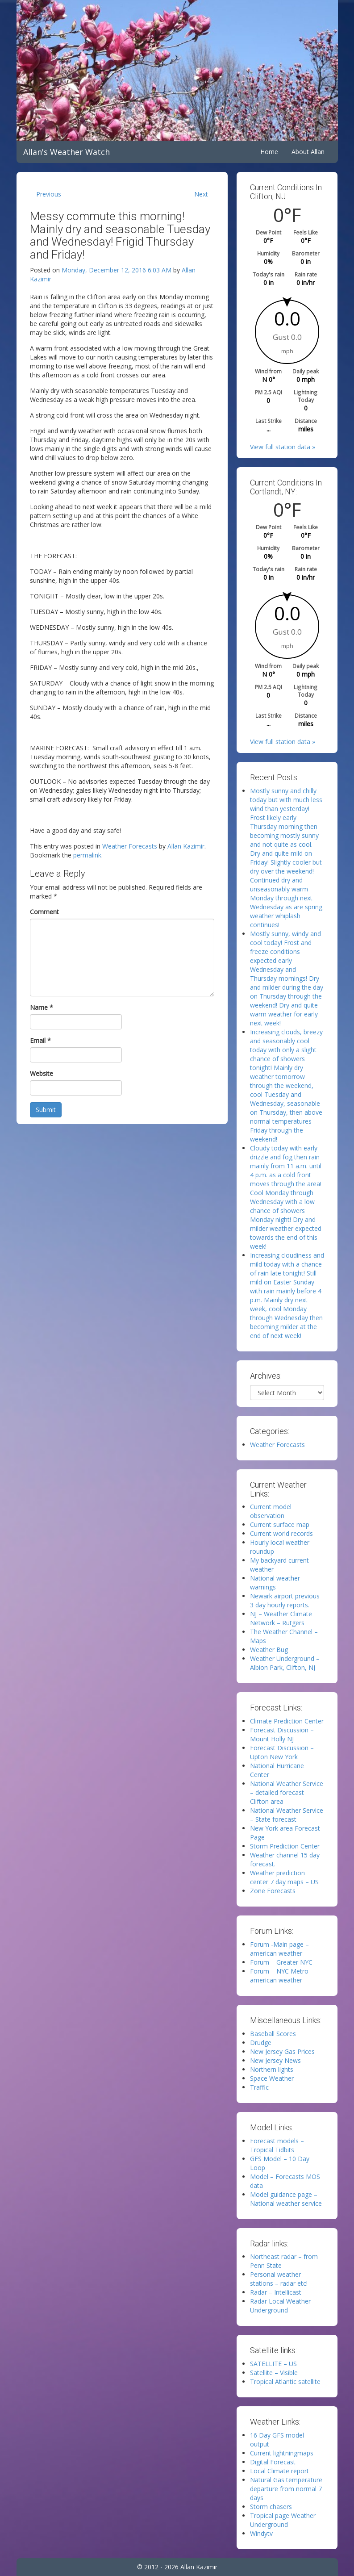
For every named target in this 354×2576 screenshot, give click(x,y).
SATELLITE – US (273, 2363)
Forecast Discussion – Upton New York (282, 1752)
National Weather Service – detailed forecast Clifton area (286, 1792)
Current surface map (279, 1524)
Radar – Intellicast (275, 2292)
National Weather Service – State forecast (286, 1814)
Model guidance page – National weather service (286, 2199)
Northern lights (271, 2069)
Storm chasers (271, 2506)
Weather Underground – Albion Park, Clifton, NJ (285, 1663)
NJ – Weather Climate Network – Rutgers (281, 1618)
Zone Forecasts (273, 1890)
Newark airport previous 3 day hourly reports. (285, 1600)
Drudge (260, 2042)
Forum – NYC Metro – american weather (282, 1975)
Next (201, 194)
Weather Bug (269, 1649)
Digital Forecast (273, 2462)
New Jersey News (275, 2060)
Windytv (261, 2533)
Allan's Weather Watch (66, 151)
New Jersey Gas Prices (282, 2051)
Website (41, 1073)
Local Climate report (279, 2471)
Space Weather (272, 2078)
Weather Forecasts (129, 846)
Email (40, 1040)
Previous (48, 194)
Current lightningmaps (281, 2453)
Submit (46, 1109)
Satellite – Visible (274, 2372)
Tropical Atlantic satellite (285, 2381)
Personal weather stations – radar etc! (279, 2278)
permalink (87, 855)
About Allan (308, 151)
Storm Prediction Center (285, 1846)
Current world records (281, 1533)
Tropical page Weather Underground (283, 2520)
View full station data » (282, 447)
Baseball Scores (273, 2033)
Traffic (259, 2087)
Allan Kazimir (185, 846)
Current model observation (271, 1511)
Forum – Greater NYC (281, 1962)
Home (269, 151)
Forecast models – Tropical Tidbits (277, 2145)
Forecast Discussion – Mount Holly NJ (282, 1734)
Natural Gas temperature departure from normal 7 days (286, 2489)
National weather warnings (275, 1582)
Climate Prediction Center (287, 1721)
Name (41, 1007)
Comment (44, 911)
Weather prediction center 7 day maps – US (284, 1877)
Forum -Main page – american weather (279, 1948)
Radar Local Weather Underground (280, 2305)
